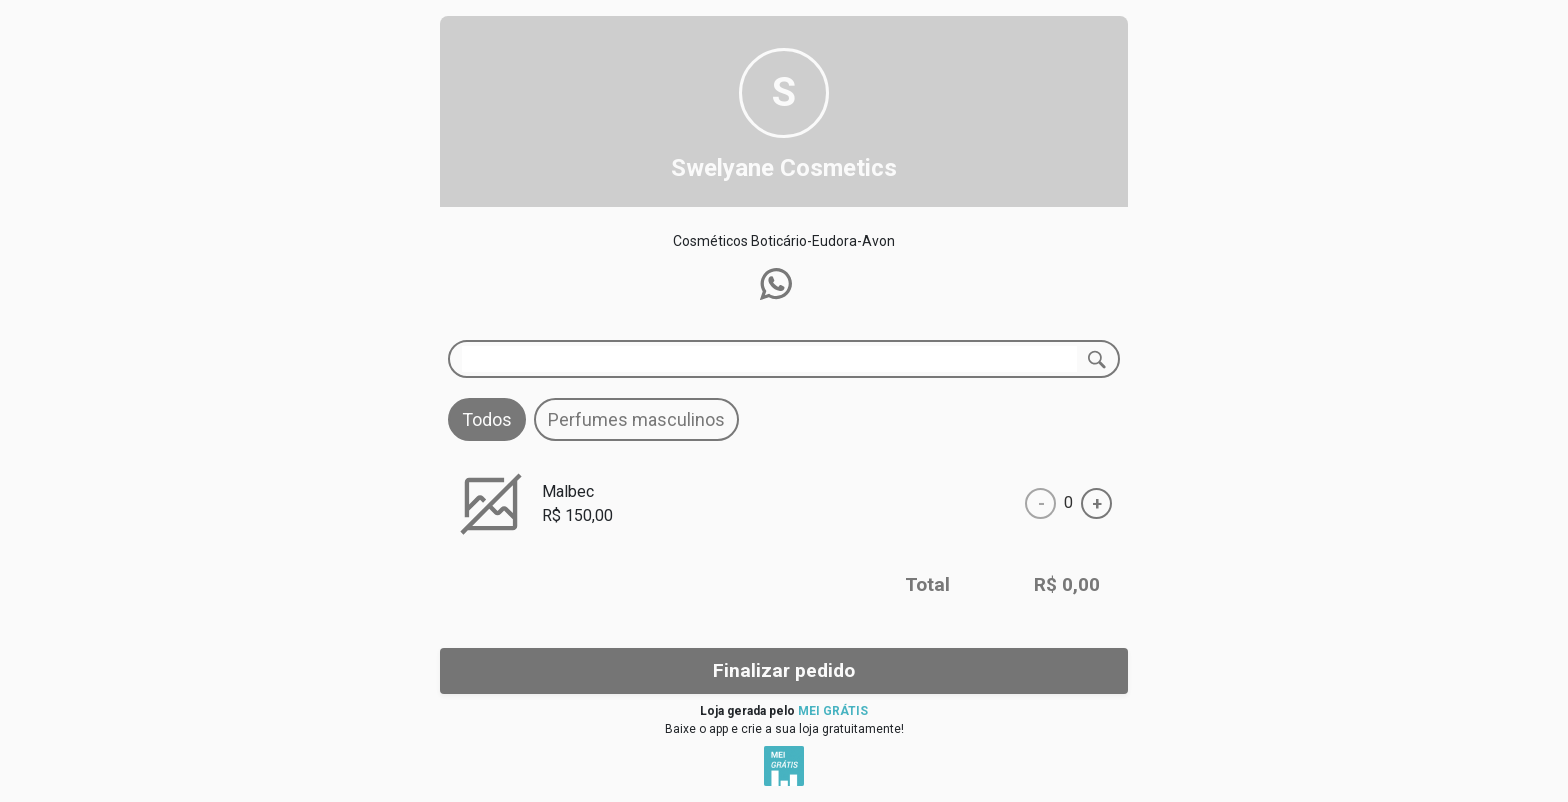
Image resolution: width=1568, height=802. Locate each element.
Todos (487, 419)
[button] (776, 284)
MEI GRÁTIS (833, 711)
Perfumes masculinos (636, 419)
